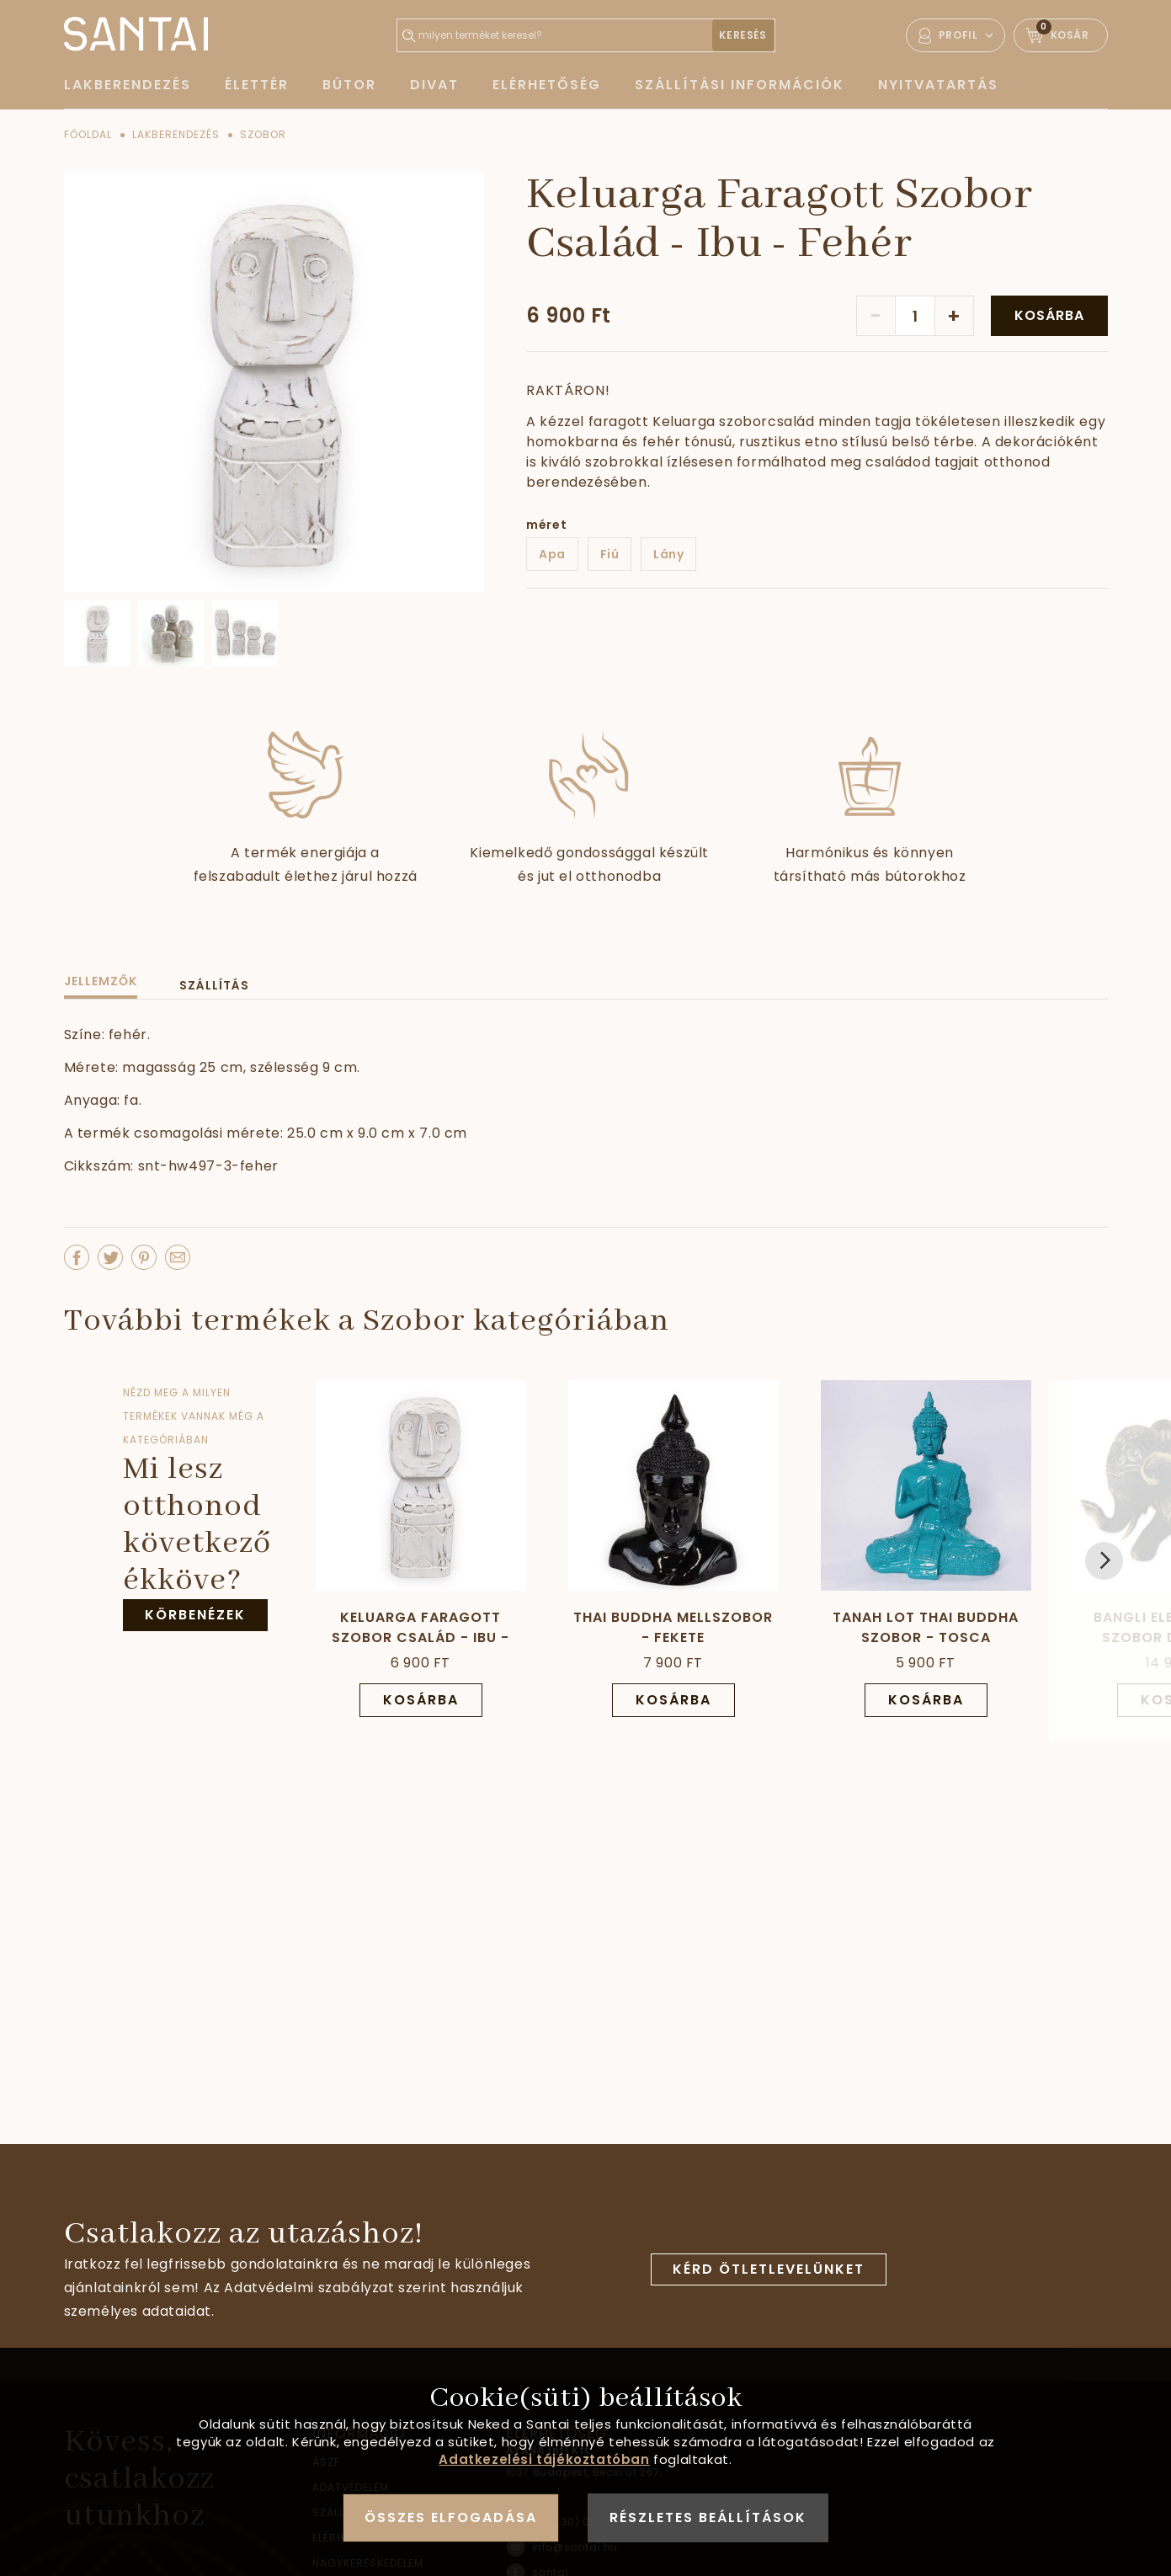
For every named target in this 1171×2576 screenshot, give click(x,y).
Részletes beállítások (707, 2517)
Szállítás (214, 985)
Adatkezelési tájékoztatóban (544, 2459)
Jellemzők (100, 981)
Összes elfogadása (451, 2517)
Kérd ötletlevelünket (769, 2269)
